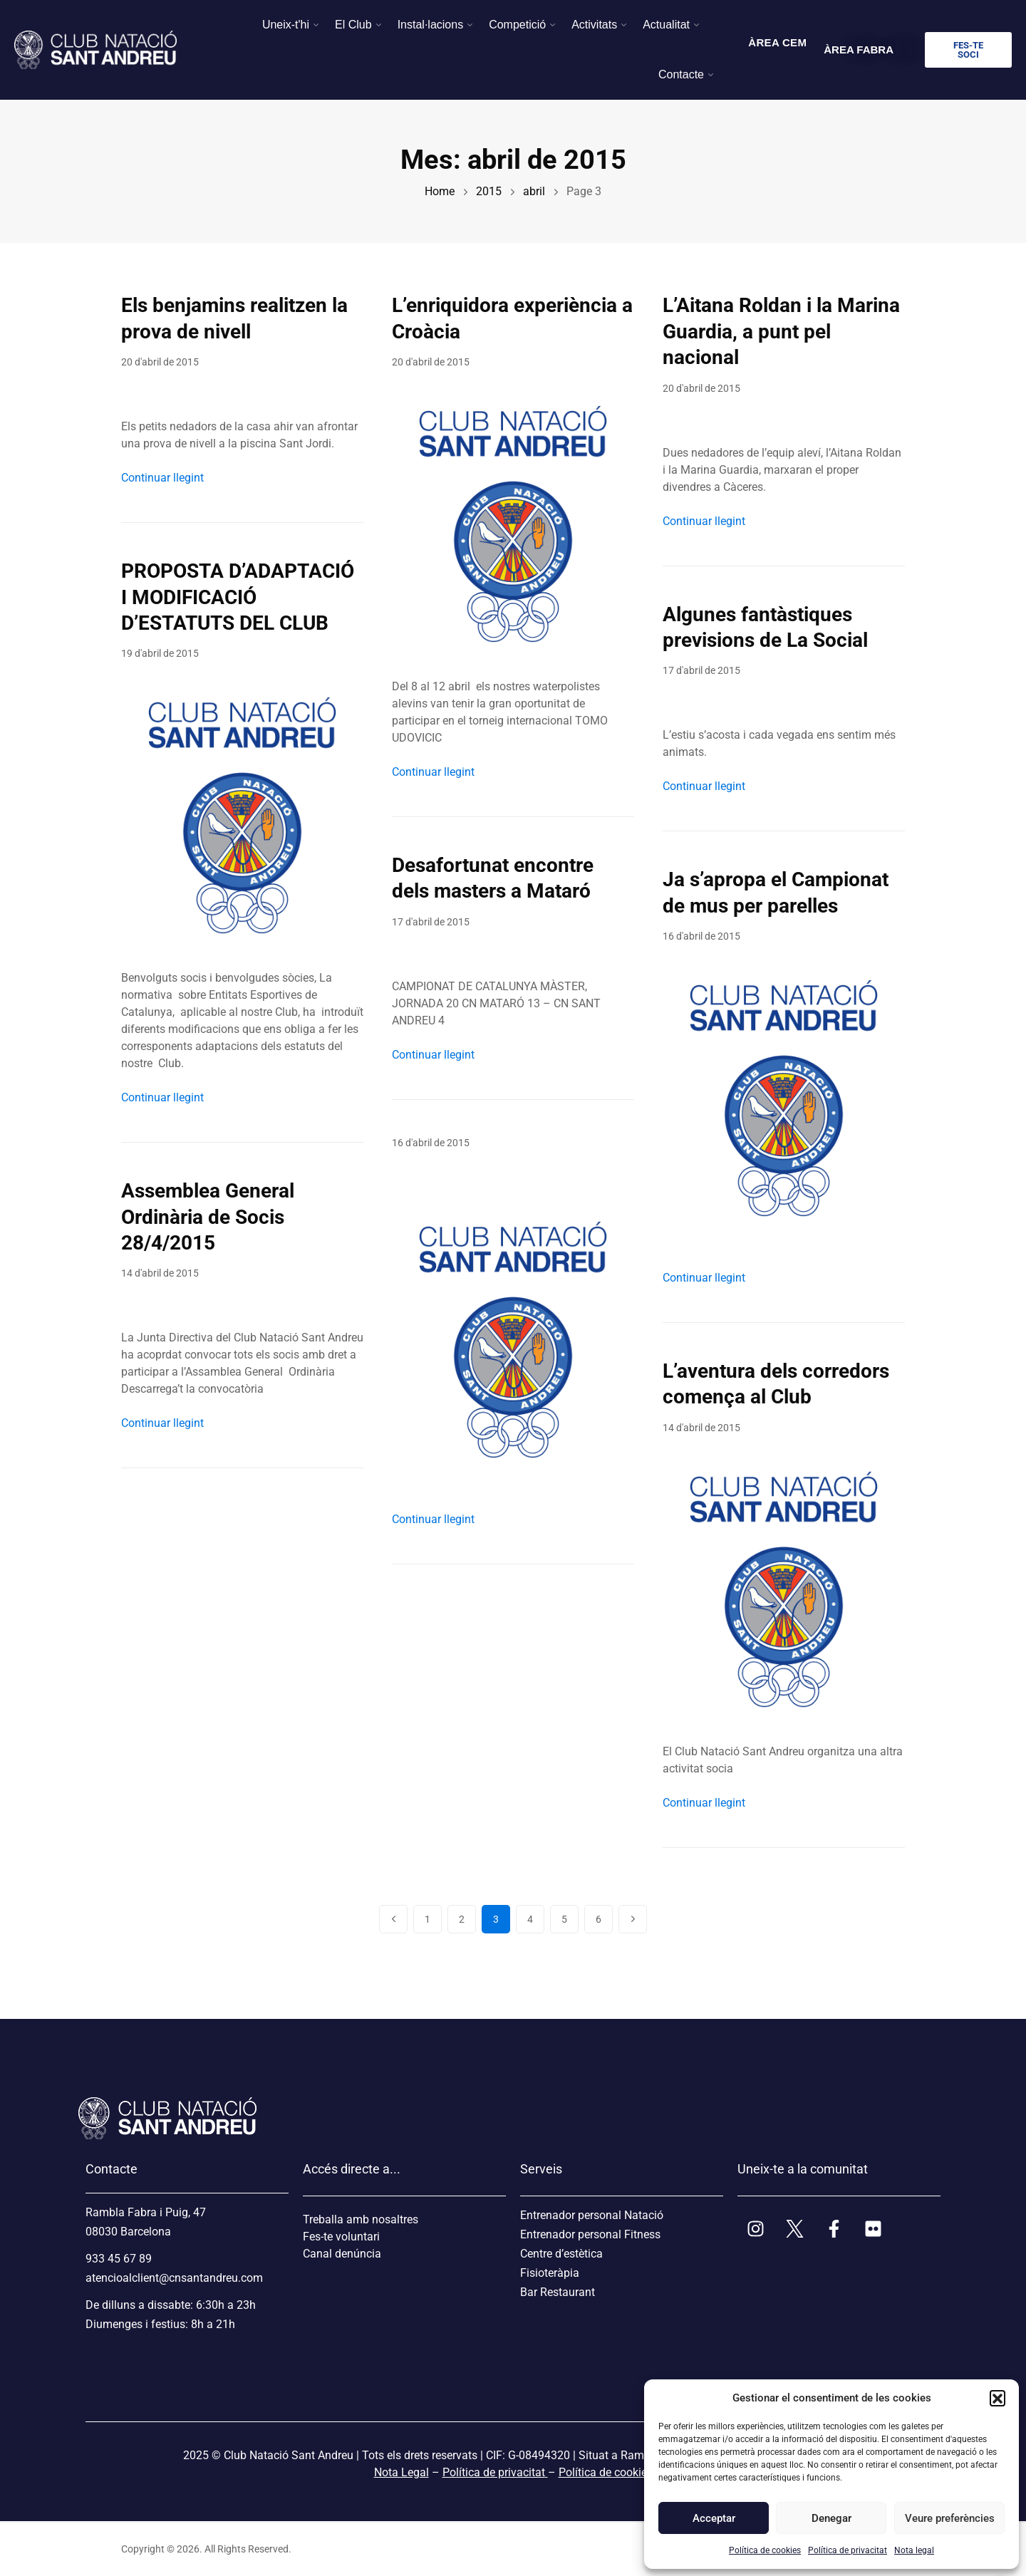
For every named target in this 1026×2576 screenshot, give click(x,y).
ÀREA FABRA (858, 49)
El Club (353, 25)
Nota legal (914, 2550)
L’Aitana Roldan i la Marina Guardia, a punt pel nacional (781, 331)
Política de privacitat (847, 2550)
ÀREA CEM (777, 42)
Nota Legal (401, 2472)
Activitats (594, 25)
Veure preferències (949, 2518)
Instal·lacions (431, 25)
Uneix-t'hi (285, 25)
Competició (517, 25)
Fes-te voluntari (341, 2236)
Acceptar (714, 2518)
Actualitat (666, 25)
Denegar (831, 2518)
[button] (997, 2398)
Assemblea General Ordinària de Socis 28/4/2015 (207, 1217)
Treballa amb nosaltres (360, 2219)
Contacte (681, 74)
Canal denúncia (342, 2253)
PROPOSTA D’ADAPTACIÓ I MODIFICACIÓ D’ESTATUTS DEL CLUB (237, 597)
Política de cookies (765, 2550)
